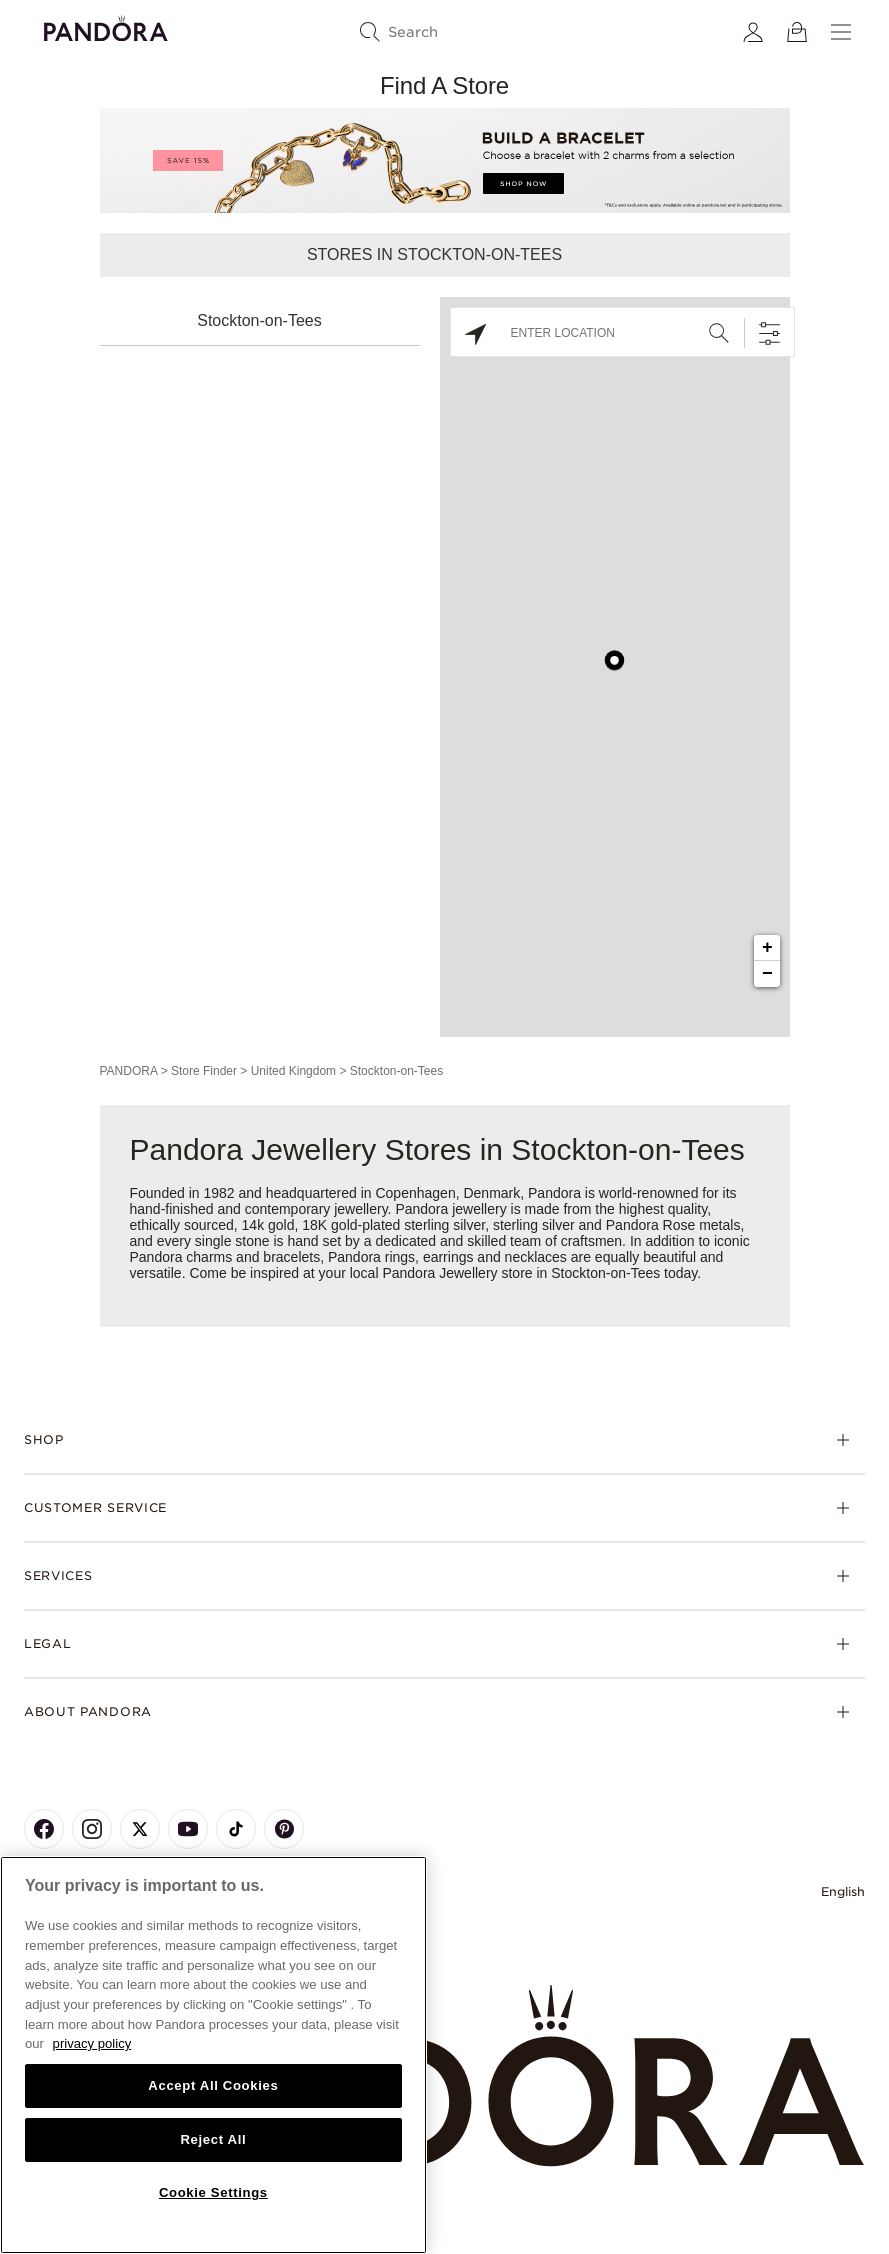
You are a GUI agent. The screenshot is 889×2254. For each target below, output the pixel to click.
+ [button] (767, 948)
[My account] (753, 32)
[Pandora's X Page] (140, 1829)
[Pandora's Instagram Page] (92, 1829)
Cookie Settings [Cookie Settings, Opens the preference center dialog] (213, 2192)
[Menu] (841, 32)
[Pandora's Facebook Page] (44, 1829)
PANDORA (129, 1071)
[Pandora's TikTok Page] (236, 1829)
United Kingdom (293, 1071)
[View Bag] (797, 32)
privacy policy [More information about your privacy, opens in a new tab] (92, 2043)
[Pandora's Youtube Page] (188, 1829)
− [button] (767, 974)
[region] (213, 2055)
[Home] (444, 2076)
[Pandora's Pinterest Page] (284, 1829)
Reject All (213, 2139)
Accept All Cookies (213, 2085)
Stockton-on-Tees (259, 320)
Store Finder (204, 1071)
